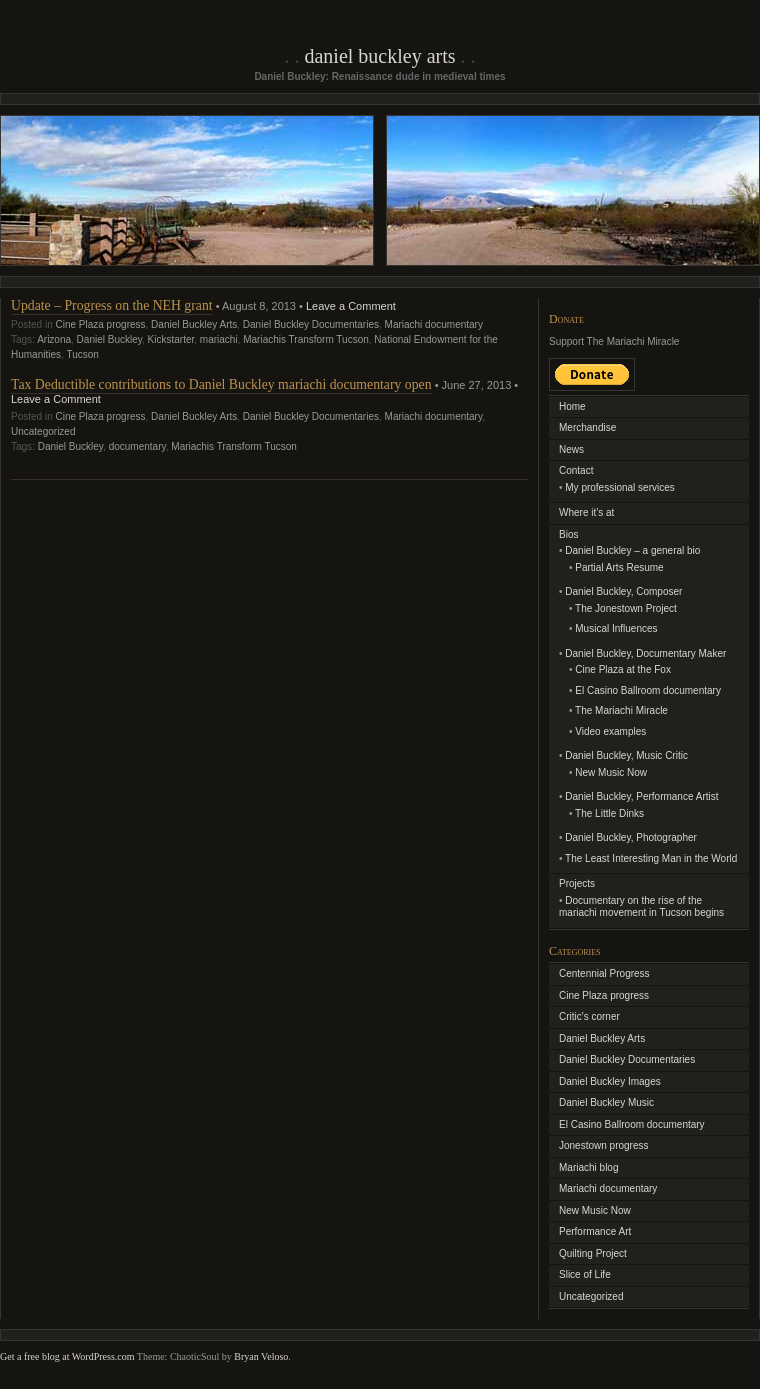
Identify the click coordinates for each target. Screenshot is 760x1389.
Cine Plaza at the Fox (623, 669)
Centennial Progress (604, 973)
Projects (577, 883)
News (571, 449)
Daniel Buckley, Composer (623, 591)
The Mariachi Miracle (621, 710)
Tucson (82, 354)
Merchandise (587, 427)
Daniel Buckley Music (606, 1102)
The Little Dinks (609, 813)
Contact (576, 470)
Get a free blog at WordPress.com (67, 1356)
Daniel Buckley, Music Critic (626, 755)
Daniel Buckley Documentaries (311, 324)
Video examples (610, 731)
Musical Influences (616, 628)
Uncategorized (43, 431)
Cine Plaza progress (100, 324)
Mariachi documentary (434, 324)
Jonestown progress (604, 1145)
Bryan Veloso (261, 1356)
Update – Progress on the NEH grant (112, 305)
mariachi (219, 339)
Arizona (54, 339)
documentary (137, 446)
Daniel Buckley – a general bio (632, 550)
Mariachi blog (588, 1167)
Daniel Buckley (109, 339)
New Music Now (611, 772)
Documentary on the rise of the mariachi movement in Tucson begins (641, 907)
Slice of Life (585, 1274)
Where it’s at (586, 512)
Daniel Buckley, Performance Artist (641, 796)
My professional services (619, 487)
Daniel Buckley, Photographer (631, 837)
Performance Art (595, 1231)
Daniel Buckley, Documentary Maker (645, 653)
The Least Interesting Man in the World (651, 858)
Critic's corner (589, 1016)
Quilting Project (593, 1253)
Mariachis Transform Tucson (306, 339)
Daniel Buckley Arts (379, 56)
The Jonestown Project (626, 608)
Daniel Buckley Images (610, 1081)
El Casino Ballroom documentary (648, 690)
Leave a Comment (351, 306)
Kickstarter (171, 339)
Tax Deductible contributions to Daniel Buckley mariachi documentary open (221, 384)
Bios (568, 534)
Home (572, 406)
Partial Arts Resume (619, 567)
